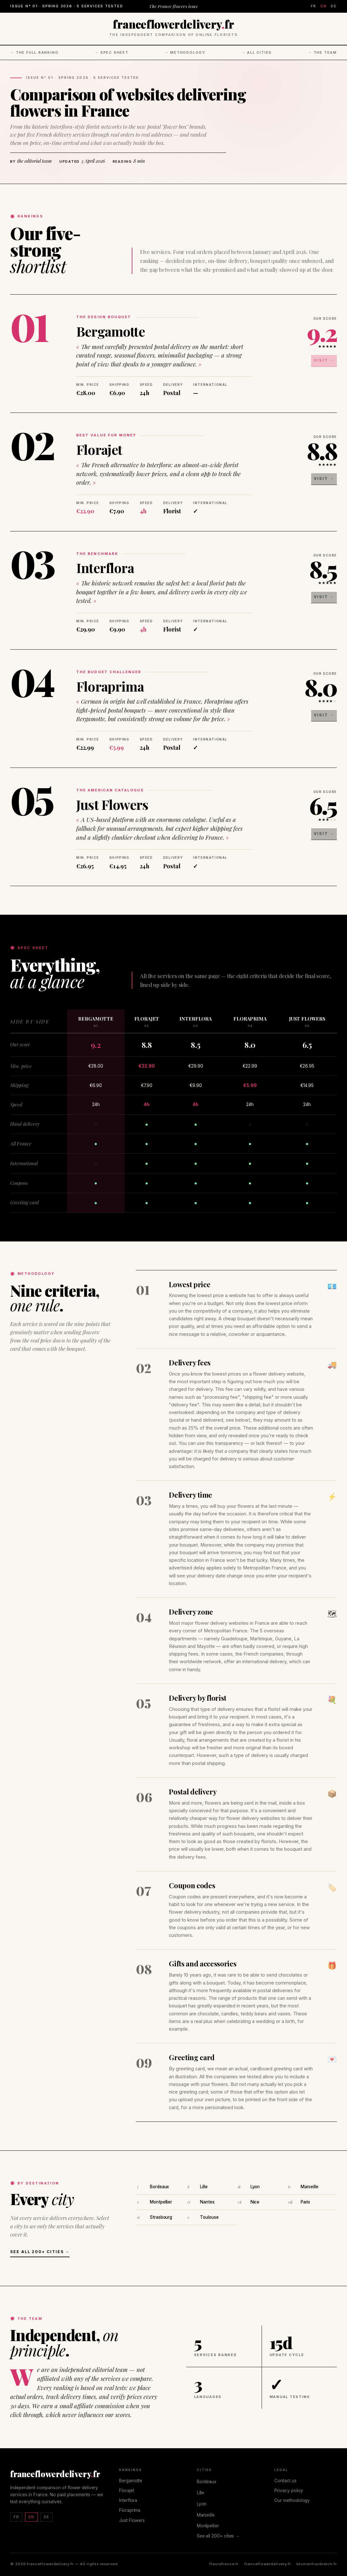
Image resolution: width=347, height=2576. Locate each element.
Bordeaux (159, 2186)
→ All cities (257, 52)
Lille (203, 2186)
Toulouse (209, 2217)
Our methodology (292, 2500)
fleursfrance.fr (224, 2564)
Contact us (285, 2480)
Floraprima (110, 686)
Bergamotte (110, 331)
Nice (254, 2201)
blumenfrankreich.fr (317, 2564)
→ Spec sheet (112, 52)
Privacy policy (288, 2490)
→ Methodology (184, 52)
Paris (305, 2201)
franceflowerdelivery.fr (267, 2564)
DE (334, 6)
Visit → (327, 357)
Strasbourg (161, 2217)
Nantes (207, 2201)
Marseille (309, 2186)
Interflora (105, 567)
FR (313, 6)
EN (324, 6)
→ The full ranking (34, 52)
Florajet (99, 449)
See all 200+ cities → (40, 2251)
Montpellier (161, 2201)
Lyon (255, 2186)
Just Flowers (112, 804)
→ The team (322, 52)
